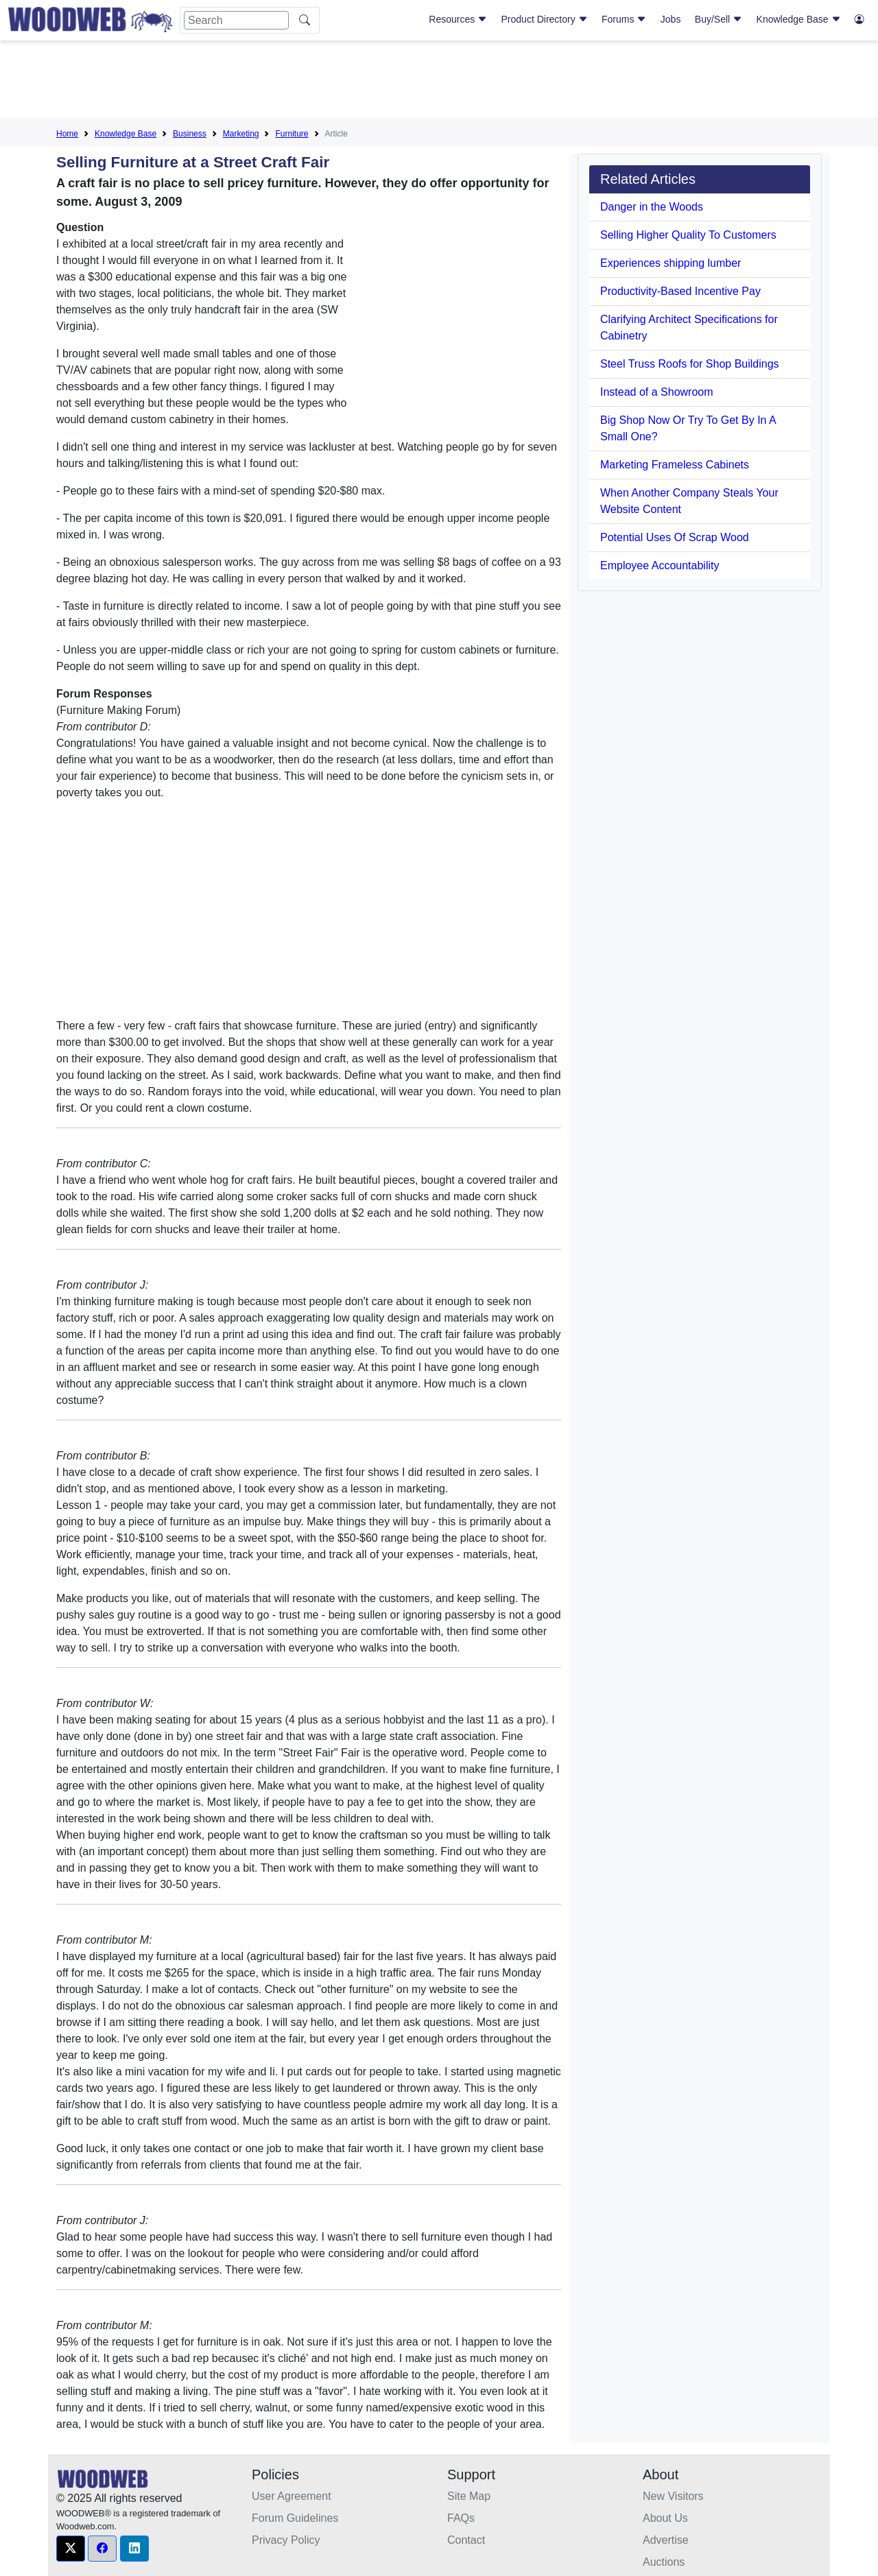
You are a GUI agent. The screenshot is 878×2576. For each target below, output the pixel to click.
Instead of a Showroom (656, 392)
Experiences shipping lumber (670, 263)
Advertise (666, 2540)
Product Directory (544, 19)
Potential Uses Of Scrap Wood (674, 537)
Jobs (671, 19)
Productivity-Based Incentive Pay (680, 291)
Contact (466, 2540)
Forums (624, 19)
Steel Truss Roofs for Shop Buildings (689, 364)
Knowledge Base (799, 19)
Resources (458, 19)
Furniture (291, 134)
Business (189, 134)
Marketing (241, 134)
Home (67, 134)
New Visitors (673, 2496)
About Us (665, 2518)
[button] (70, 2549)
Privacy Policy (286, 2540)
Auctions (664, 2562)
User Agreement (291, 2496)
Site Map (468, 2496)
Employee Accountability (659, 565)
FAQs (461, 2518)
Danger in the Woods (651, 207)
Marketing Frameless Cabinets (674, 464)
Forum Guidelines (295, 2518)
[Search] (236, 20)
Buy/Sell (718, 19)
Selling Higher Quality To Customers (688, 235)
